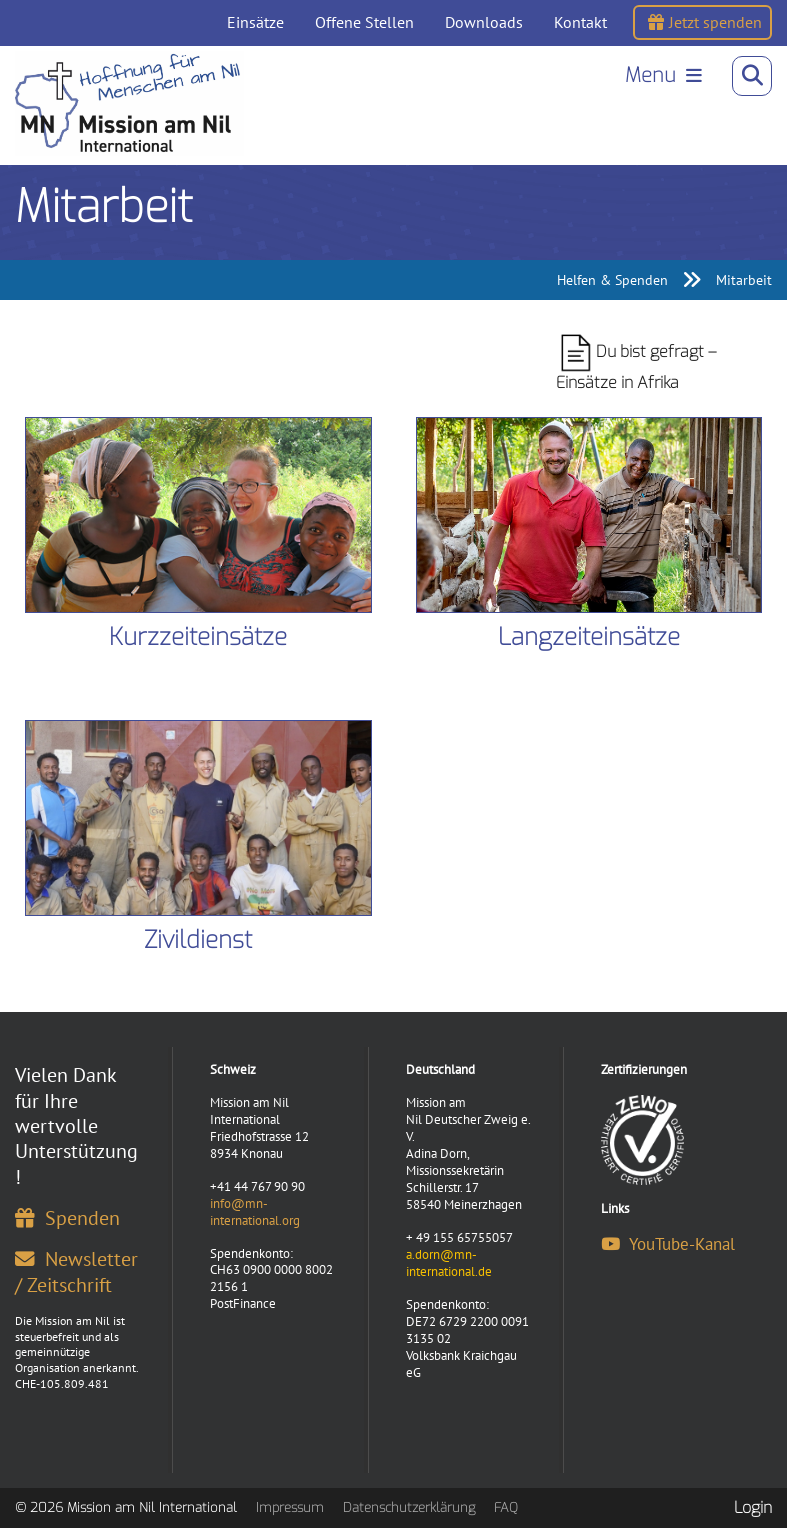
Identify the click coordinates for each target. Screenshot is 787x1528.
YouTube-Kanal (668, 1244)
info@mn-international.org (255, 1212)
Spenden (67, 1217)
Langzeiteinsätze (589, 637)
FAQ (506, 1507)
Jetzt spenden (705, 22)
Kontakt (580, 22)
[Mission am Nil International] (129, 103)
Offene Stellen (364, 22)
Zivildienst (198, 940)
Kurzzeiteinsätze (198, 637)
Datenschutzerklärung (409, 1507)
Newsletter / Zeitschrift (76, 1271)
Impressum (290, 1507)
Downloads (484, 22)
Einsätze (255, 22)
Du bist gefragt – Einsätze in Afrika (636, 363)
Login (753, 1507)
